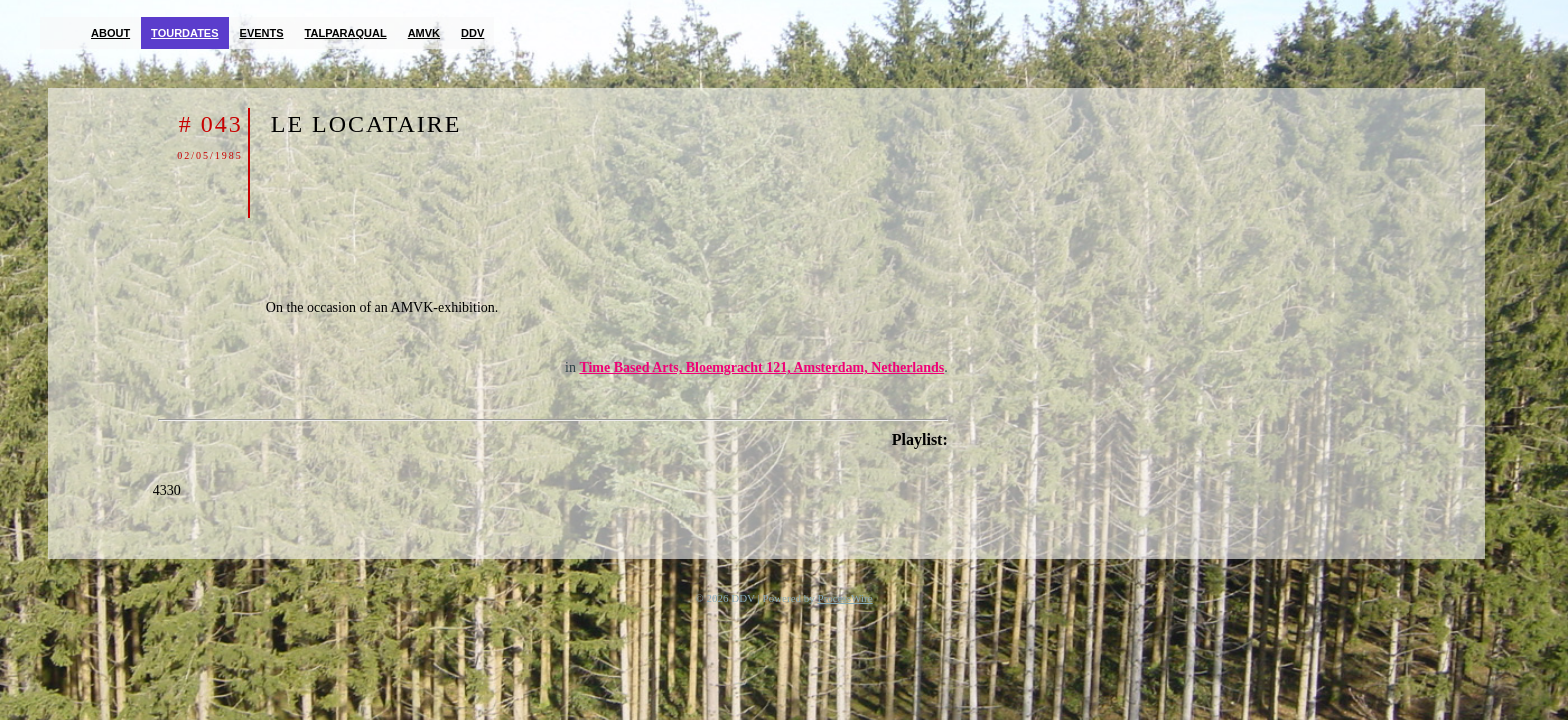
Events (262, 33)
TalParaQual (346, 33)
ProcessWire (845, 598)
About (110, 33)
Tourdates (184, 33)
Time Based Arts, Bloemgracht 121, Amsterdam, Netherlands (761, 367)
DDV (472, 33)
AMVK (424, 33)
